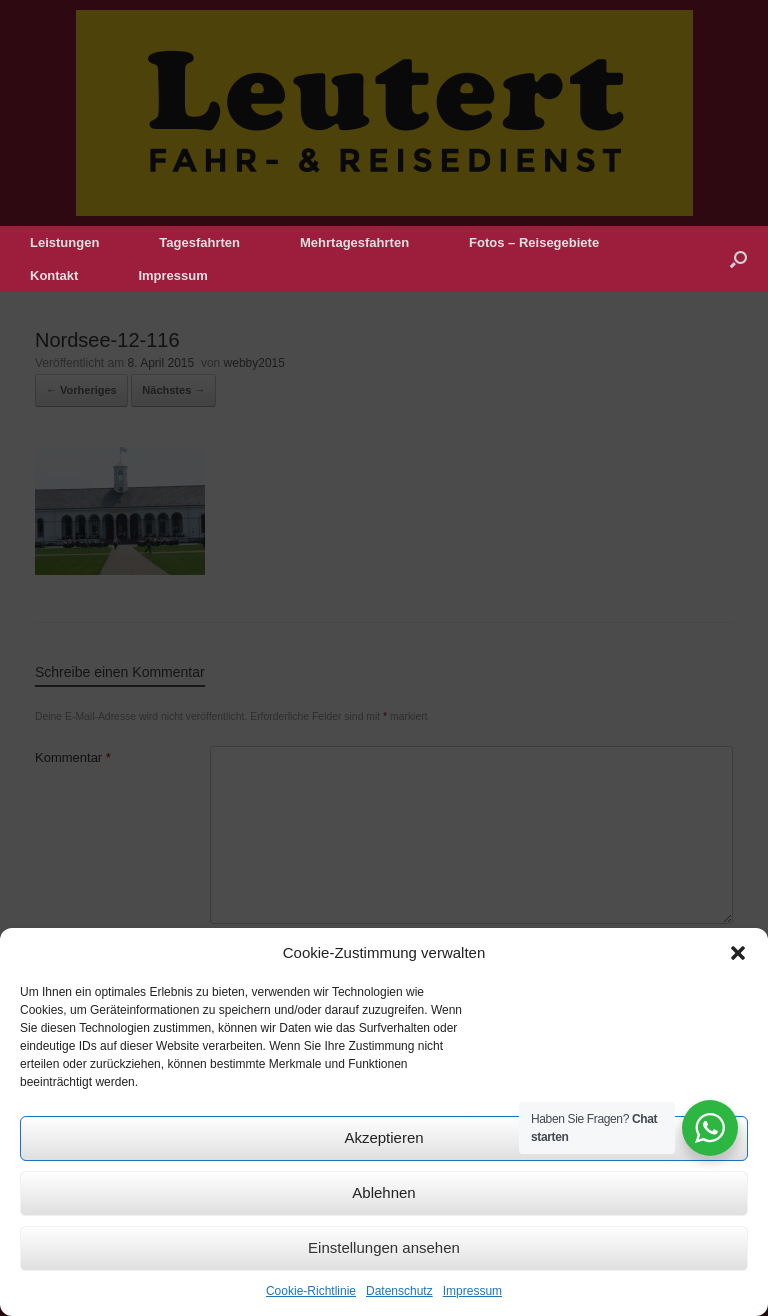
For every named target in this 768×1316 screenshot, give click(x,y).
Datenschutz (399, 1291)
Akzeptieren (383, 1137)
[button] (738, 953)
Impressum (472, 1291)
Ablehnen (383, 1192)
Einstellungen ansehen (384, 1247)
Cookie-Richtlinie (311, 1291)
